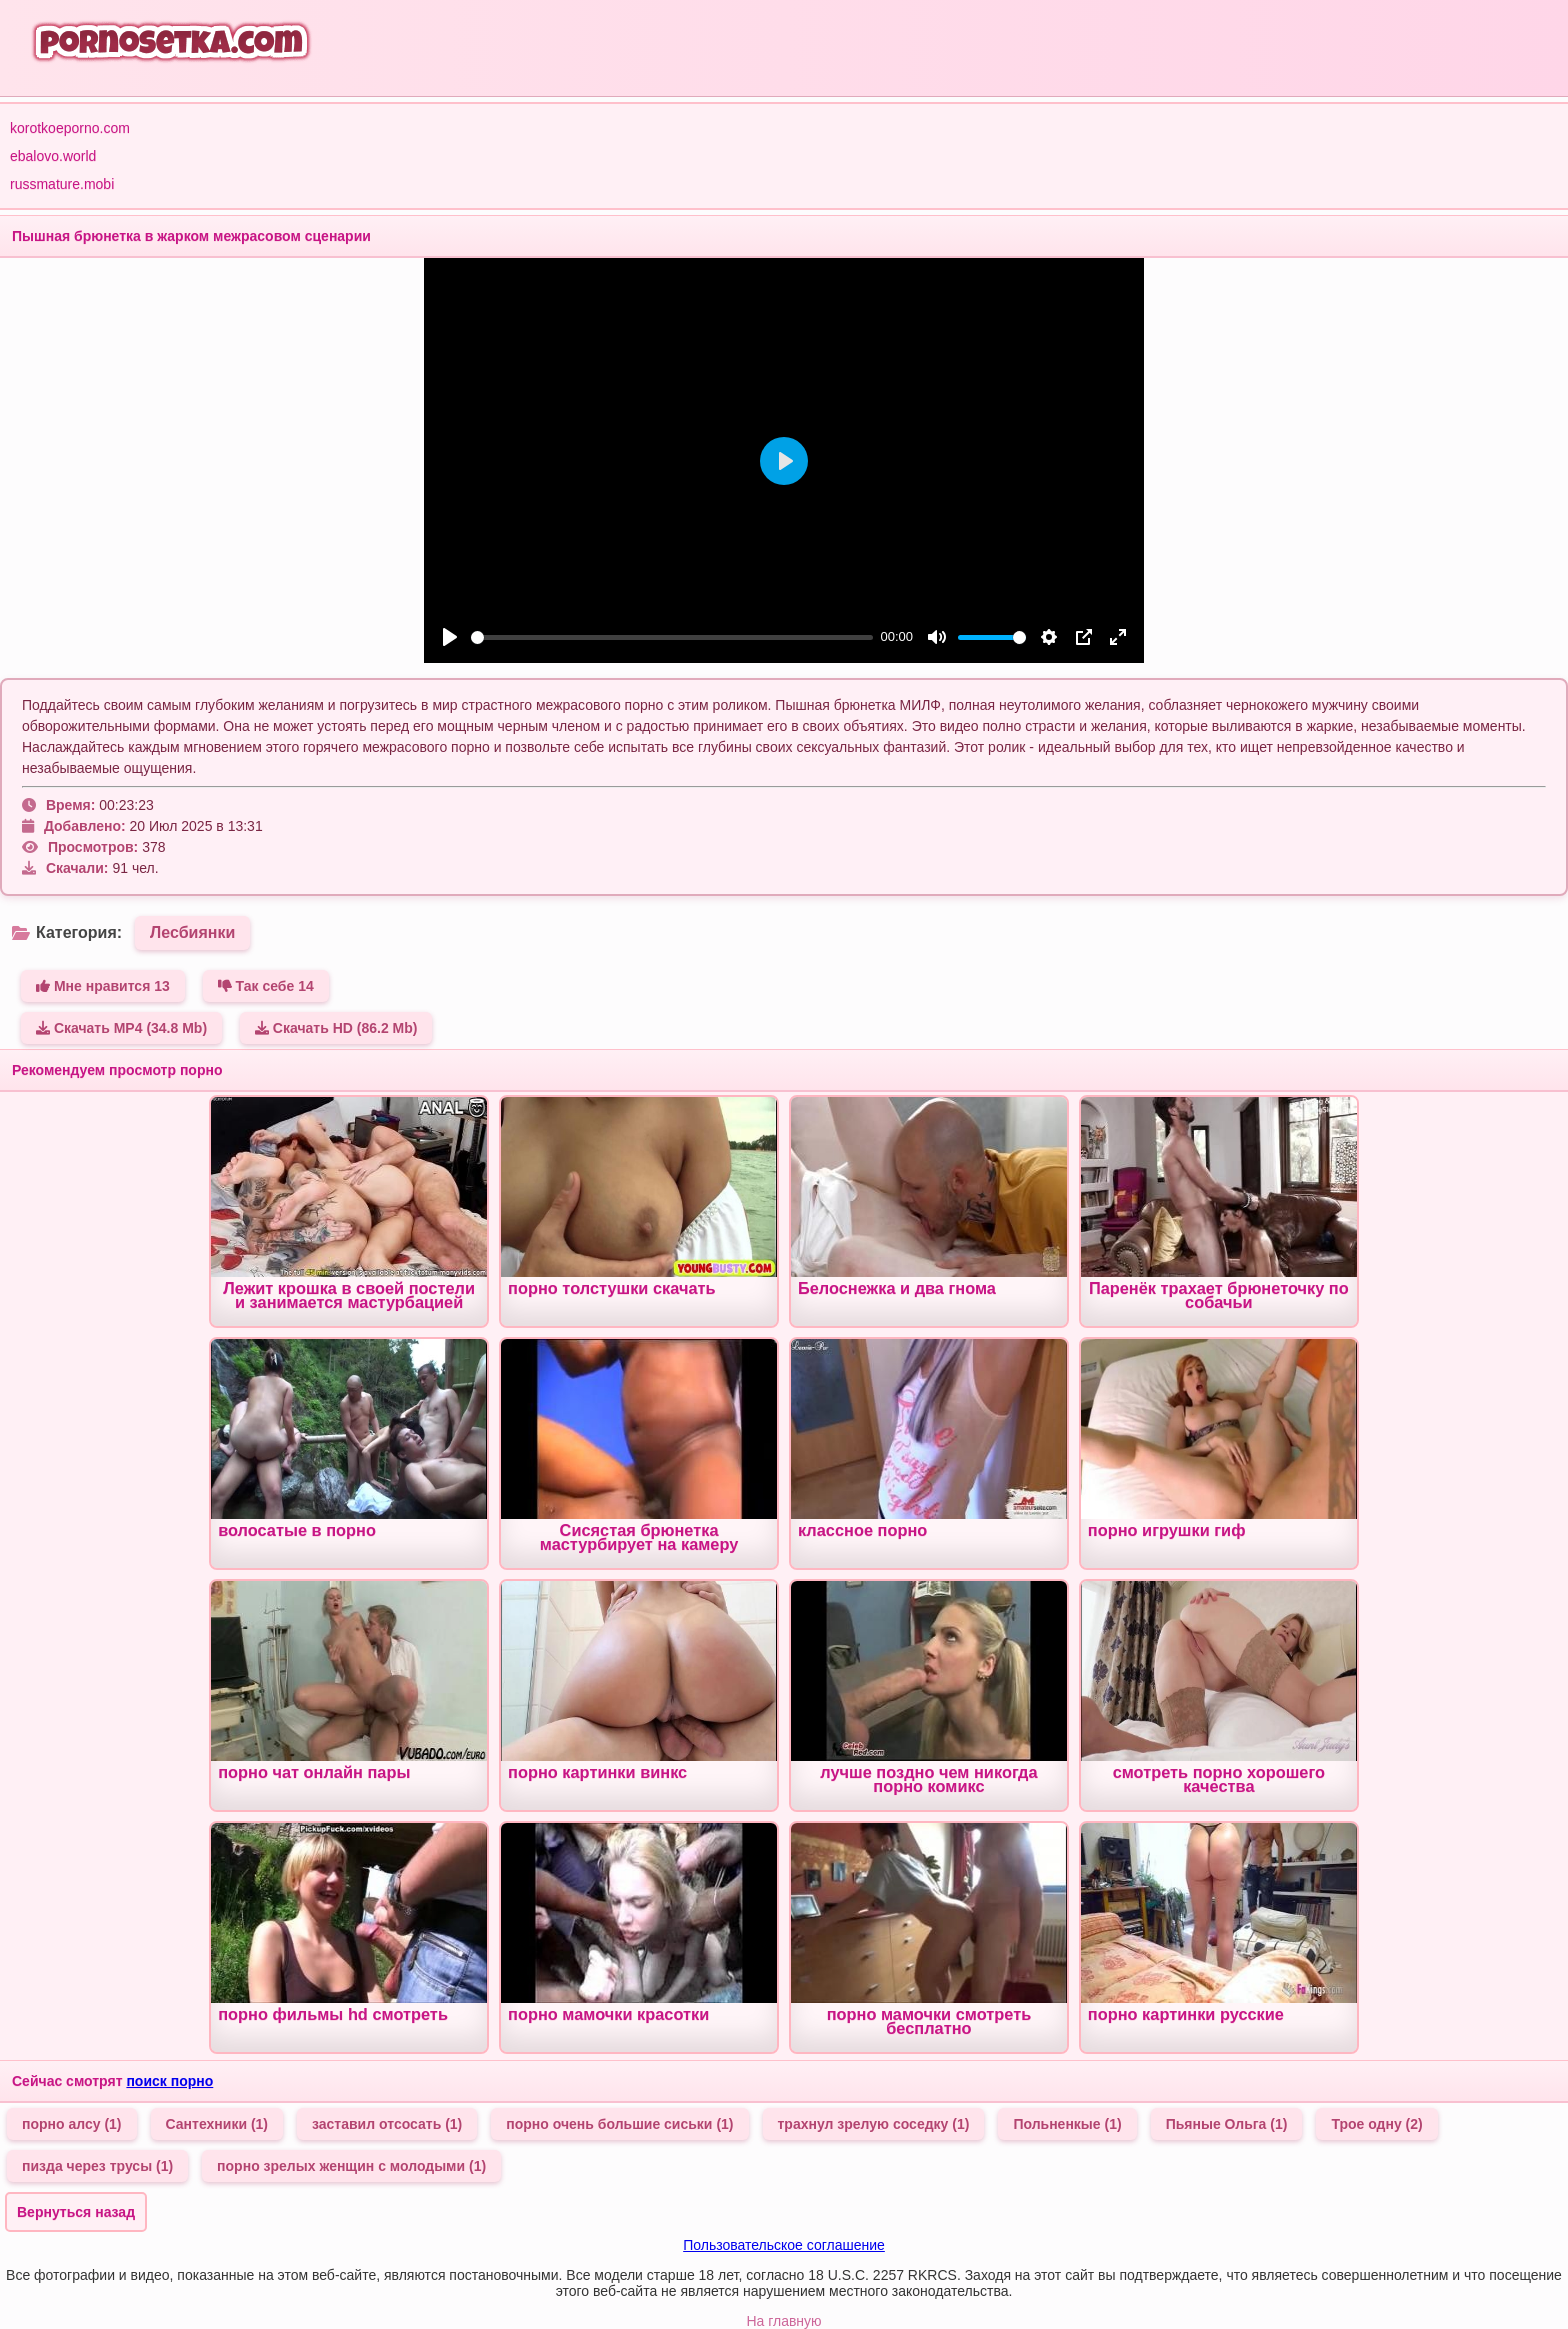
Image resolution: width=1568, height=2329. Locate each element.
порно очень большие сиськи (619, 2124)
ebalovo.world (53, 156)
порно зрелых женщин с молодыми (351, 2166)
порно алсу (72, 2124)
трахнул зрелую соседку (874, 2124)
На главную (783, 2321)
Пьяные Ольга (1227, 2124)
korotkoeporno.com (70, 128)
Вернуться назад (76, 2212)
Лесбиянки (192, 932)
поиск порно (169, 2081)
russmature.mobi (62, 184)
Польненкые (1067, 2124)
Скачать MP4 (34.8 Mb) (121, 1028)
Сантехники (217, 2124)
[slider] (672, 637)
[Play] (450, 637)
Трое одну (1376, 2124)
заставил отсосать (387, 2124)
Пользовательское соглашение (784, 2245)
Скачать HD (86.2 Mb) (336, 1028)
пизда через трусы (97, 2166)
